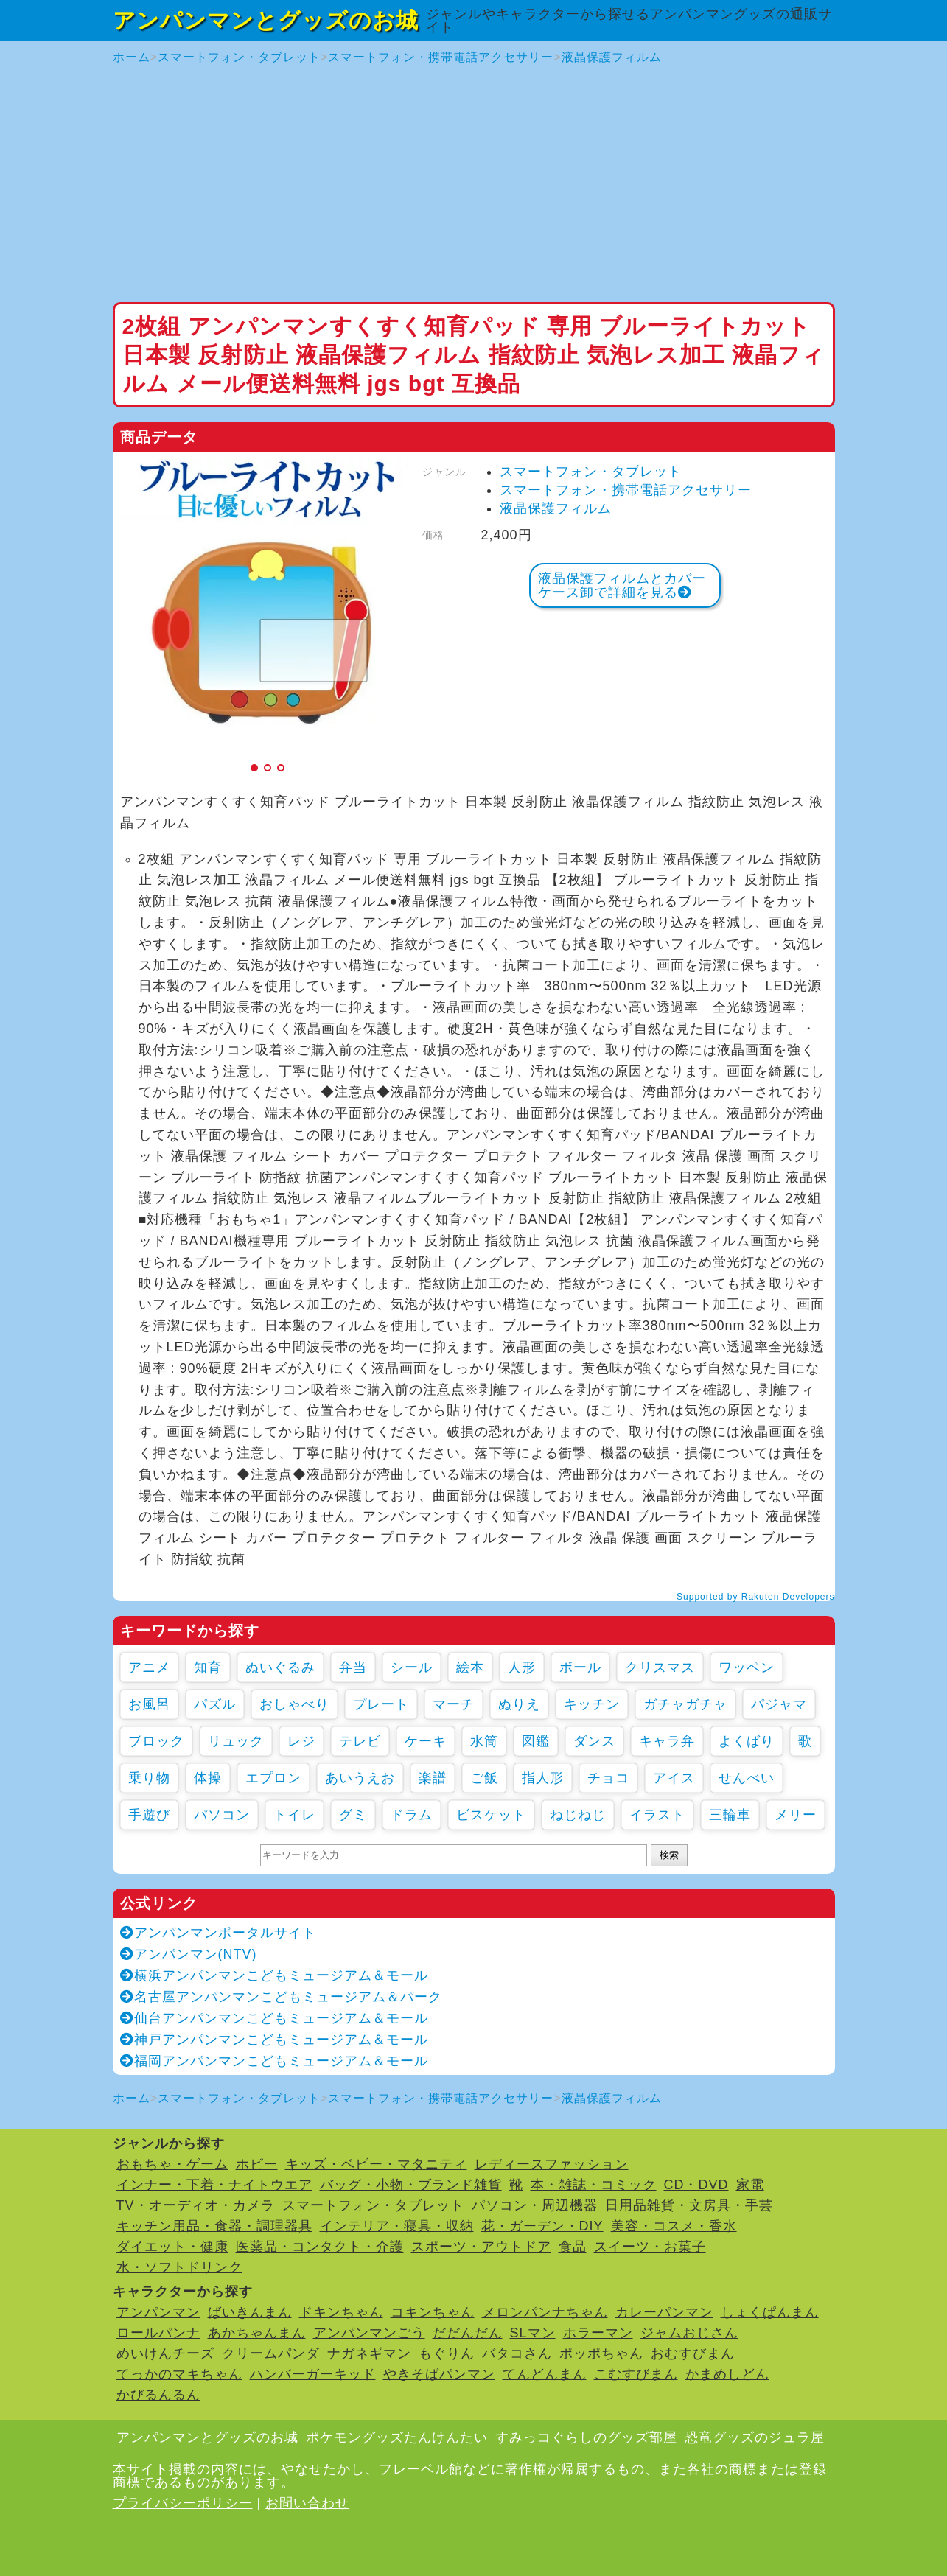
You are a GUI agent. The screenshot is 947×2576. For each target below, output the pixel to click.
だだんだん (468, 2332)
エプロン (273, 1778)
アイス (674, 1778)
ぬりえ (519, 1704)
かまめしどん (727, 2374)
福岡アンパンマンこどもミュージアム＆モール (274, 2061)
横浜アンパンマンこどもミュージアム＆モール (274, 1975)
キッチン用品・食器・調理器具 (214, 2226)
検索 (669, 1855)
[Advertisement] (474, 184)
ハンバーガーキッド (313, 2374)
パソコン (222, 1814)
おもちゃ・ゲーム (172, 2164)
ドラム (412, 1814)
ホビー (257, 2164)
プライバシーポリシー (183, 2503)
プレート (381, 1704)
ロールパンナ (158, 2332)
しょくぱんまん (770, 2312)
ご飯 (484, 1778)
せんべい (747, 1778)
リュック (236, 1741)
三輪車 (730, 1814)
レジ (301, 1741)
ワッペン (747, 1667)
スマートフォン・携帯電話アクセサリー (440, 57)
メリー (796, 1814)
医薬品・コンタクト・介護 (320, 2246)
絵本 (470, 1667)
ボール (580, 1667)
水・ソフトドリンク (179, 2267)
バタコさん (517, 2353)
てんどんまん (545, 2374)
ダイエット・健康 (172, 2246)
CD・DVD (696, 2184)
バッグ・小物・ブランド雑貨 (411, 2184)
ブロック (156, 1741)
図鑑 (536, 1741)
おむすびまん (693, 2353)
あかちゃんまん (257, 2332)
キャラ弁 (667, 1741)
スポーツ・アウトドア (481, 2246)
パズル (215, 1704)
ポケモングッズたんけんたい (397, 2437)
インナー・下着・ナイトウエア (214, 2184)
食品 (573, 2246)
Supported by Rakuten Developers (755, 1597)
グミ (353, 1814)
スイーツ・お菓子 (650, 2246)
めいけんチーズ (165, 2353)
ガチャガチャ (685, 1704)
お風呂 (149, 1704)
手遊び (149, 1814)
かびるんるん (158, 2394)
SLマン (533, 2332)
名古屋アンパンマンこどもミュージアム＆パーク (281, 1996)
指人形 (543, 1778)
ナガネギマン (369, 2353)
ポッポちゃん (601, 2353)
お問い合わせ (307, 2503)
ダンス (594, 1741)
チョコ (608, 1778)
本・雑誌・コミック (594, 2184)
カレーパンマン (664, 2312)
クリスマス (660, 1667)
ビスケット (491, 1814)
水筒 (484, 1741)
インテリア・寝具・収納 (397, 2226)
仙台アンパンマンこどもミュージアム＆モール (274, 2018)
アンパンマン (158, 2312)
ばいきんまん (250, 2312)
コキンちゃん (433, 2312)
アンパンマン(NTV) (188, 1954)
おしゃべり (294, 1704)
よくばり (747, 1741)
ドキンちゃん (341, 2312)
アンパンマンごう (369, 2332)
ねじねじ (578, 1814)
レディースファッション (552, 2164)
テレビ (360, 1741)
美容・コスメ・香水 (674, 2226)
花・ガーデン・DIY (542, 2226)
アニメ (149, 1667)
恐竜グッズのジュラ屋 (755, 2437)
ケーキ (426, 1741)
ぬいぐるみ (280, 1667)
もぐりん (447, 2353)
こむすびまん (636, 2374)
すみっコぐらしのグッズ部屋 (586, 2437)
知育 (208, 1667)
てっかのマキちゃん (179, 2374)
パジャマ (779, 1704)
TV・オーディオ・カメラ (195, 2205)
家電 (750, 2184)
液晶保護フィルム (612, 57)
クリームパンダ (271, 2353)
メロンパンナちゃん (545, 2312)
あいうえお (360, 1778)
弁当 (353, 1667)
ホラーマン (598, 2332)
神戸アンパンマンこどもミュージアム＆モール (274, 2039)
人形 (522, 1667)
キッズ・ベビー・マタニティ (376, 2164)
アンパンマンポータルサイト (218, 1932)
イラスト (657, 1814)
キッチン (592, 1704)
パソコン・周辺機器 (535, 2205)
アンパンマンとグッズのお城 (266, 20)
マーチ (454, 1704)
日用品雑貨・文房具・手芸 (689, 2205)
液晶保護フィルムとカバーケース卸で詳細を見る (622, 585)
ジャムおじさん (689, 2332)
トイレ (294, 1814)
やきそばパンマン (439, 2374)
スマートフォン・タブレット (239, 57)
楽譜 (433, 1778)
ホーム (131, 57)
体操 (208, 1778)
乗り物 (149, 1778)
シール (412, 1667)
